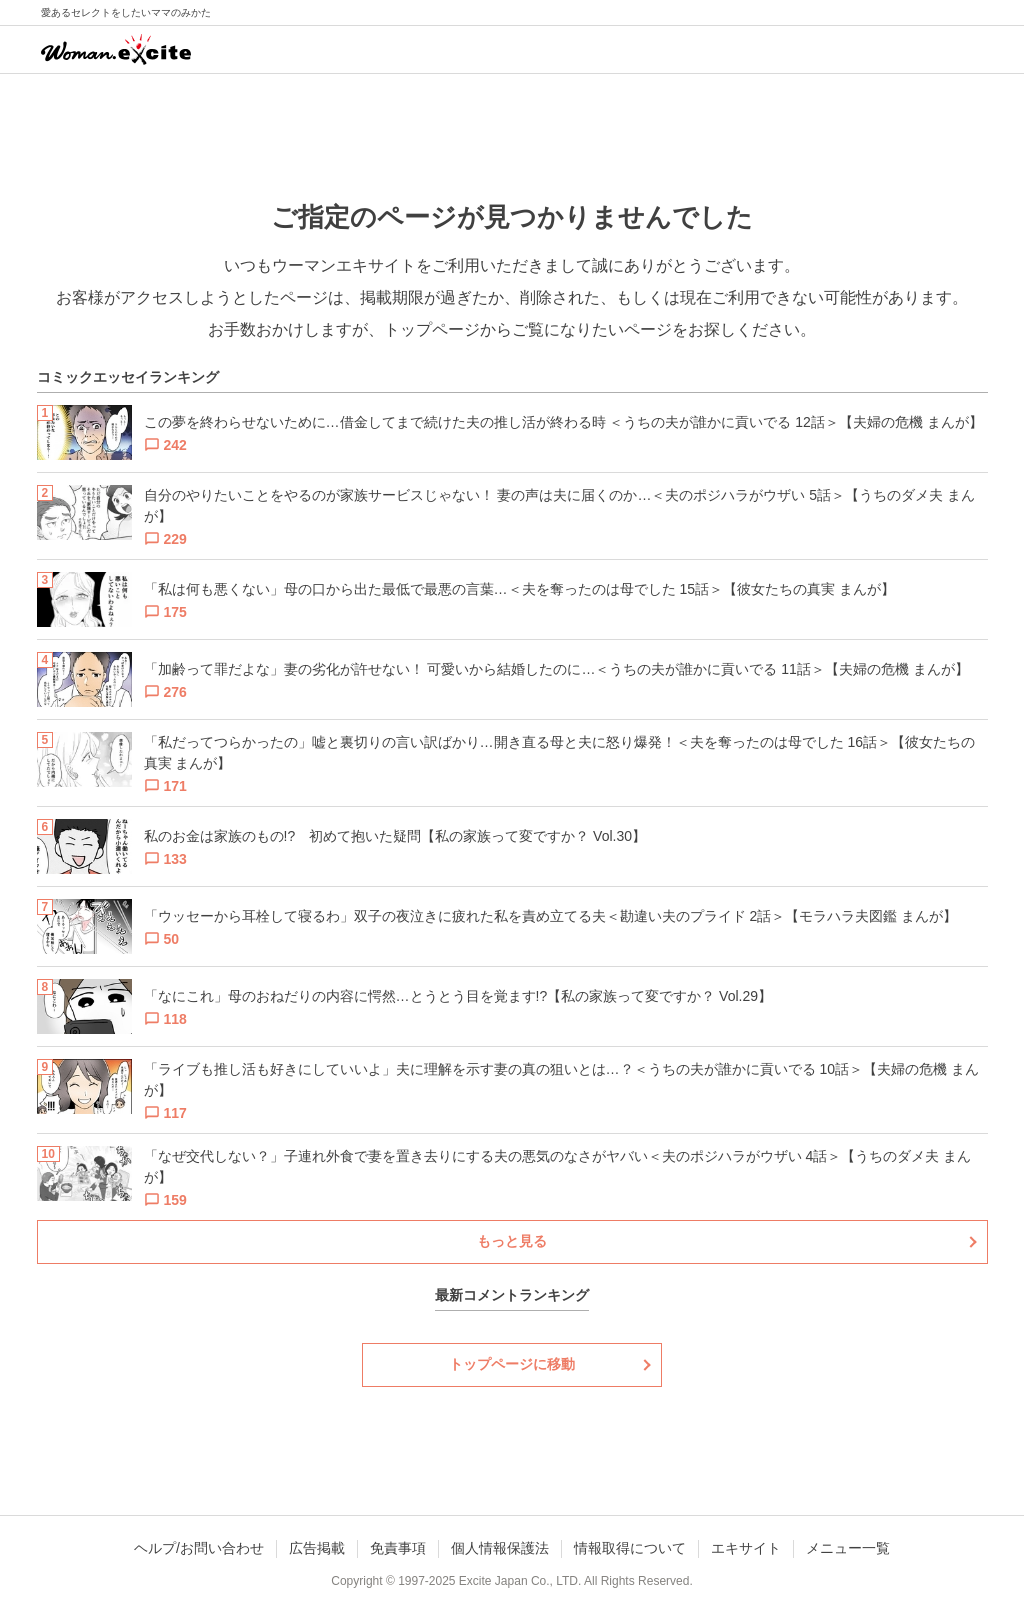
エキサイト (746, 1548)
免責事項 (398, 1548)
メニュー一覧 (848, 1548)
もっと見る (512, 1241)
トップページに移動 (512, 1364)
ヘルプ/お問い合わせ (199, 1548)
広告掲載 (317, 1548)
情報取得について (630, 1548)
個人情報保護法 (500, 1548)
